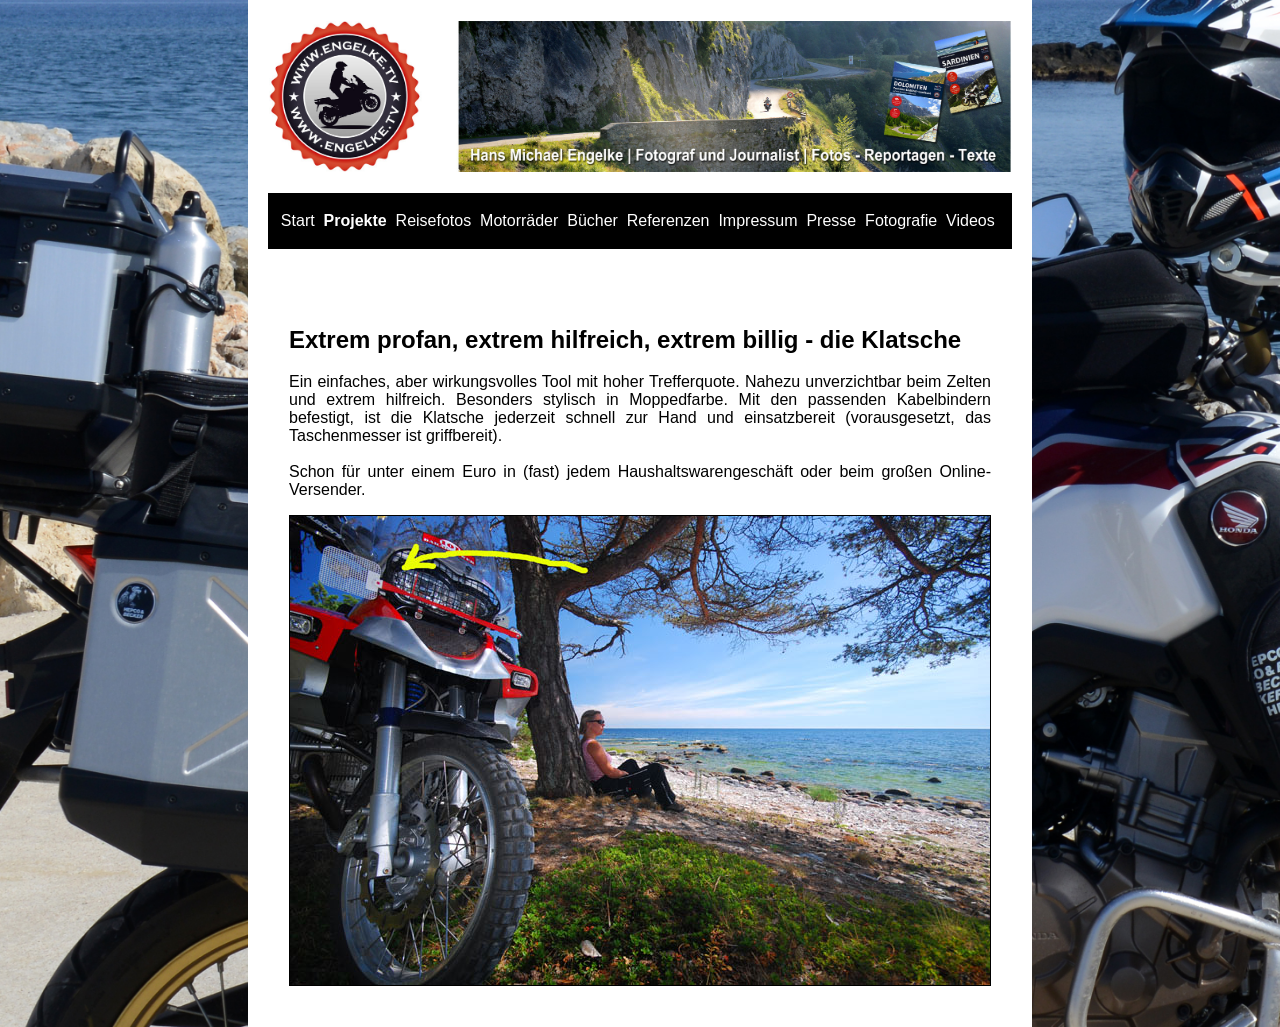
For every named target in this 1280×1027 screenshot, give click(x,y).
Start (298, 220)
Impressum (757, 220)
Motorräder (519, 220)
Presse (831, 220)
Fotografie (901, 220)
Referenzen (668, 220)
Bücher (592, 220)
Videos (970, 220)
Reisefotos (434, 220)
